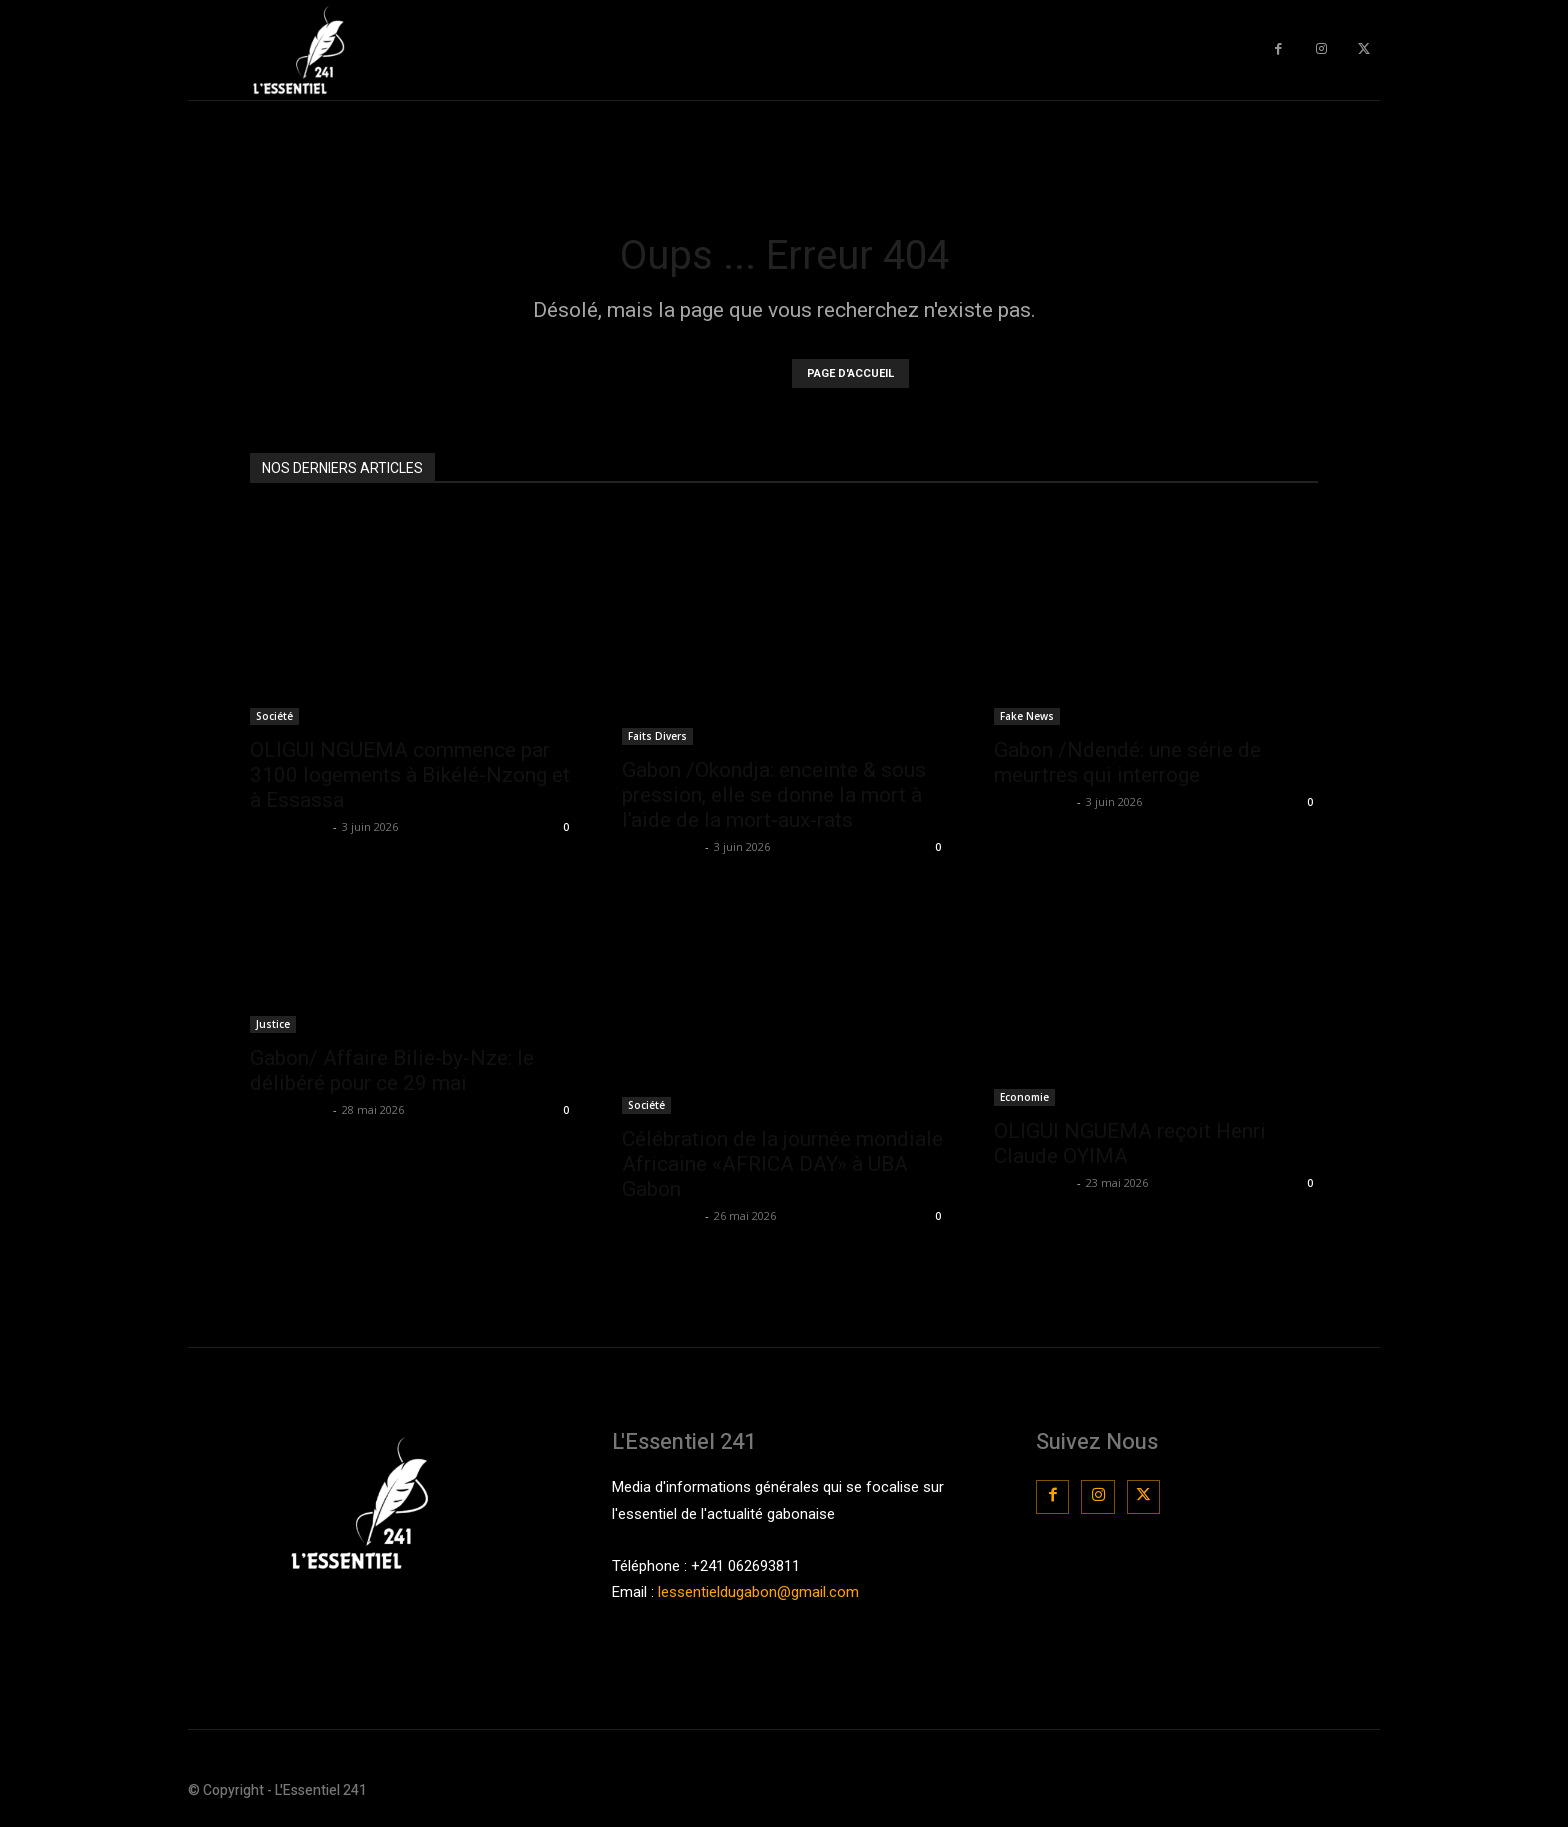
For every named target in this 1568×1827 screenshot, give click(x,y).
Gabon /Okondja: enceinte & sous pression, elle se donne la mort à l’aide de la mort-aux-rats (774, 795)
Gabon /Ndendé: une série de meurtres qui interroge (1127, 762)
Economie (1024, 1097)
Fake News (1027, 716)
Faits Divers (657, 736)
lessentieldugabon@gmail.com (758, 1592)
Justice (273, 1024)
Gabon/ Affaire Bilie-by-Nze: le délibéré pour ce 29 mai (392, 1070)
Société (274, 716)
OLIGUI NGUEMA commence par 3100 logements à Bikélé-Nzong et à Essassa (410, 775)
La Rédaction (289, 826)
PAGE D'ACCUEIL (850, 373)
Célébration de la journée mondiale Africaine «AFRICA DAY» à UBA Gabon (782, 1164)
